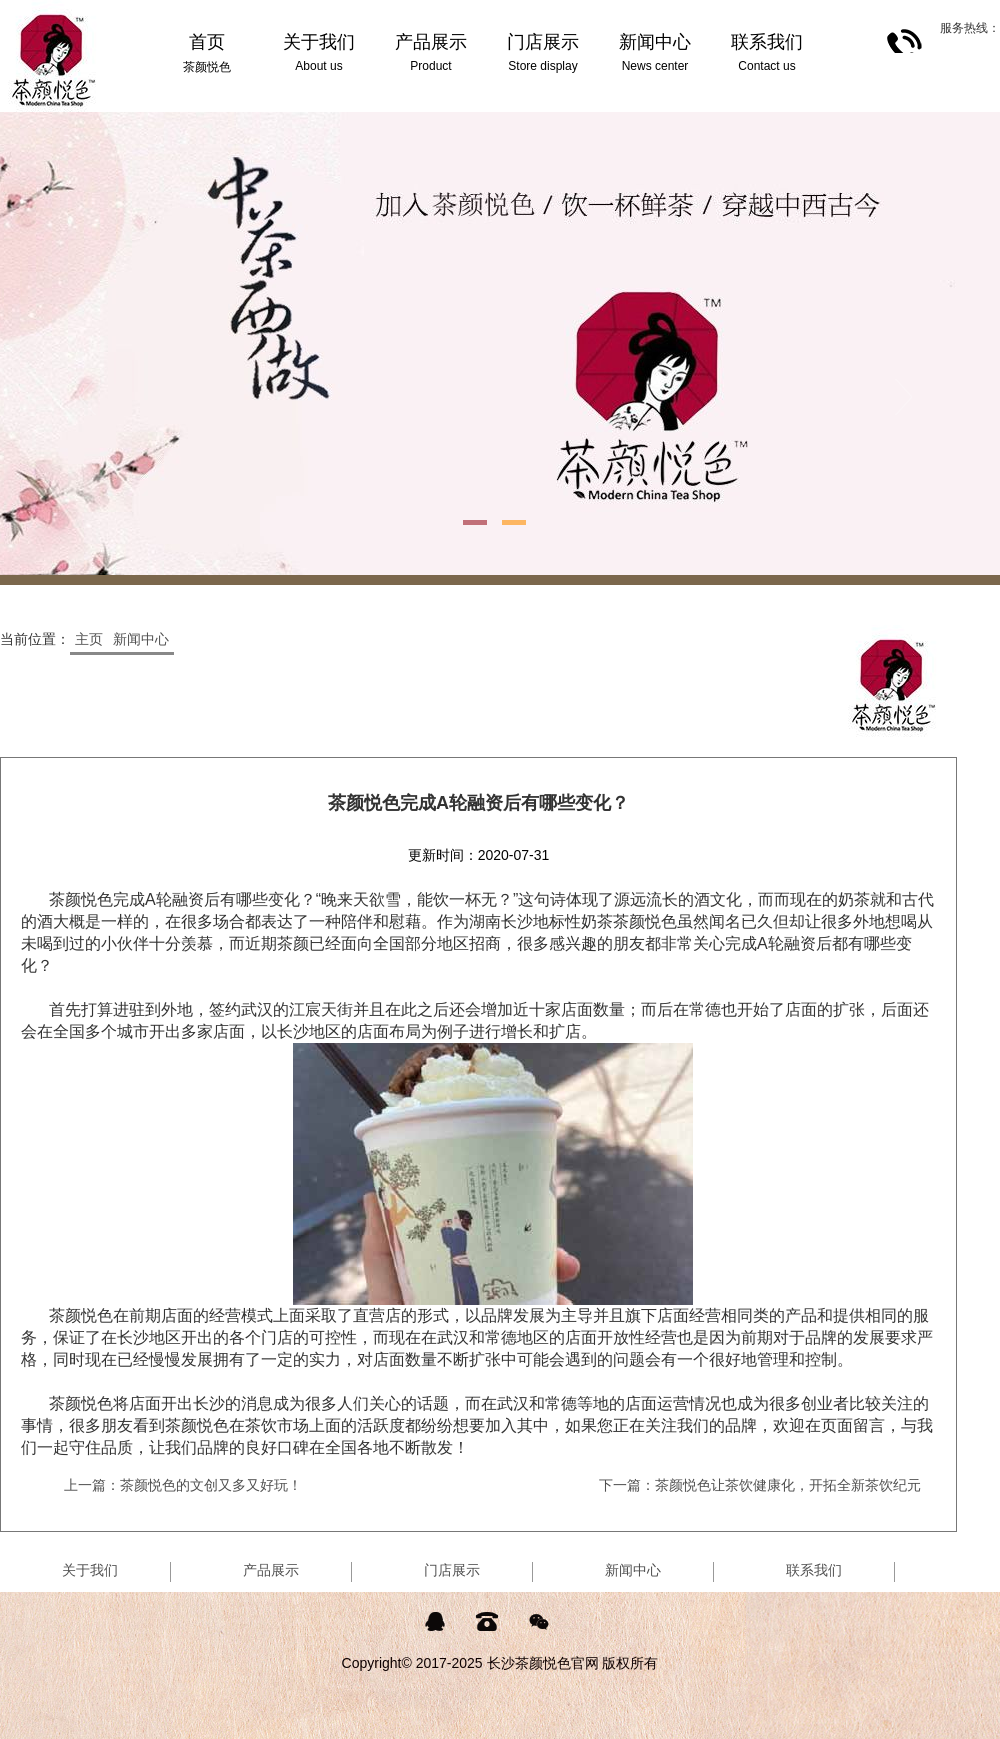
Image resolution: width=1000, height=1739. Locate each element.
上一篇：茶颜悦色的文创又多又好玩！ (183, 1485)
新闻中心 (141, 639)
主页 (89, 639)
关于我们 (90, 1570)
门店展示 (452, 1570)
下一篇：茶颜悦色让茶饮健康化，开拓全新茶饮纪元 (760, 1485)
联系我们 (814, 1570)
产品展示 (271, 1570)
